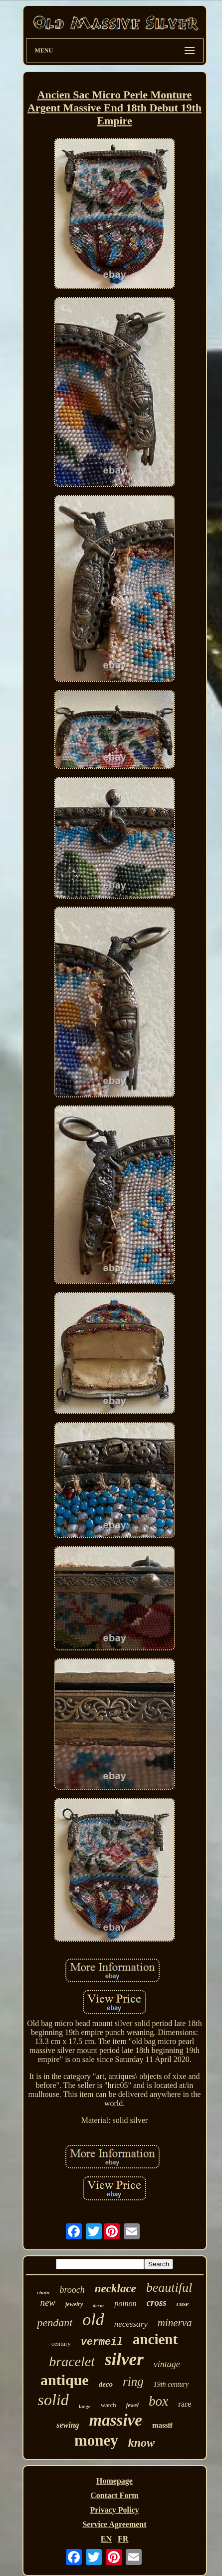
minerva (175, 2323)
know (141, 2442)
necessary (131, 2324)
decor (98, 2305)
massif (162, 2425)
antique (64, 2380)
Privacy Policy (114, 2510)
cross (157, 2302)
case (183, 2304)
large (85, 2406)
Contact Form (114, 2495)
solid (53, 2400)
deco (106, 2384)
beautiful (169, 2287)
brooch (71, 2290)
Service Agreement (114, 2524)
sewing (67, 2425)
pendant (54, 2322)
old (93, 2319)
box (158, 2401)
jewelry (74, 2304)
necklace (115, 2288)
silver (124, 2359)
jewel (132, 2405)
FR (123, 2539)
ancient (155, 2339)
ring (133, 2381)
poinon (125, 2303)
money (96, 2440)
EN (106, 2539)
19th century (171, 2384)
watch (108, 2405)
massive (115, 2420)
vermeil (102, 2342)
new (47, 2302)
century (61, 2343)
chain (43, 2292)
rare (184, 2404)
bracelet (72, 2361)
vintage (167, 2364)
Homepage (114, 2481)
